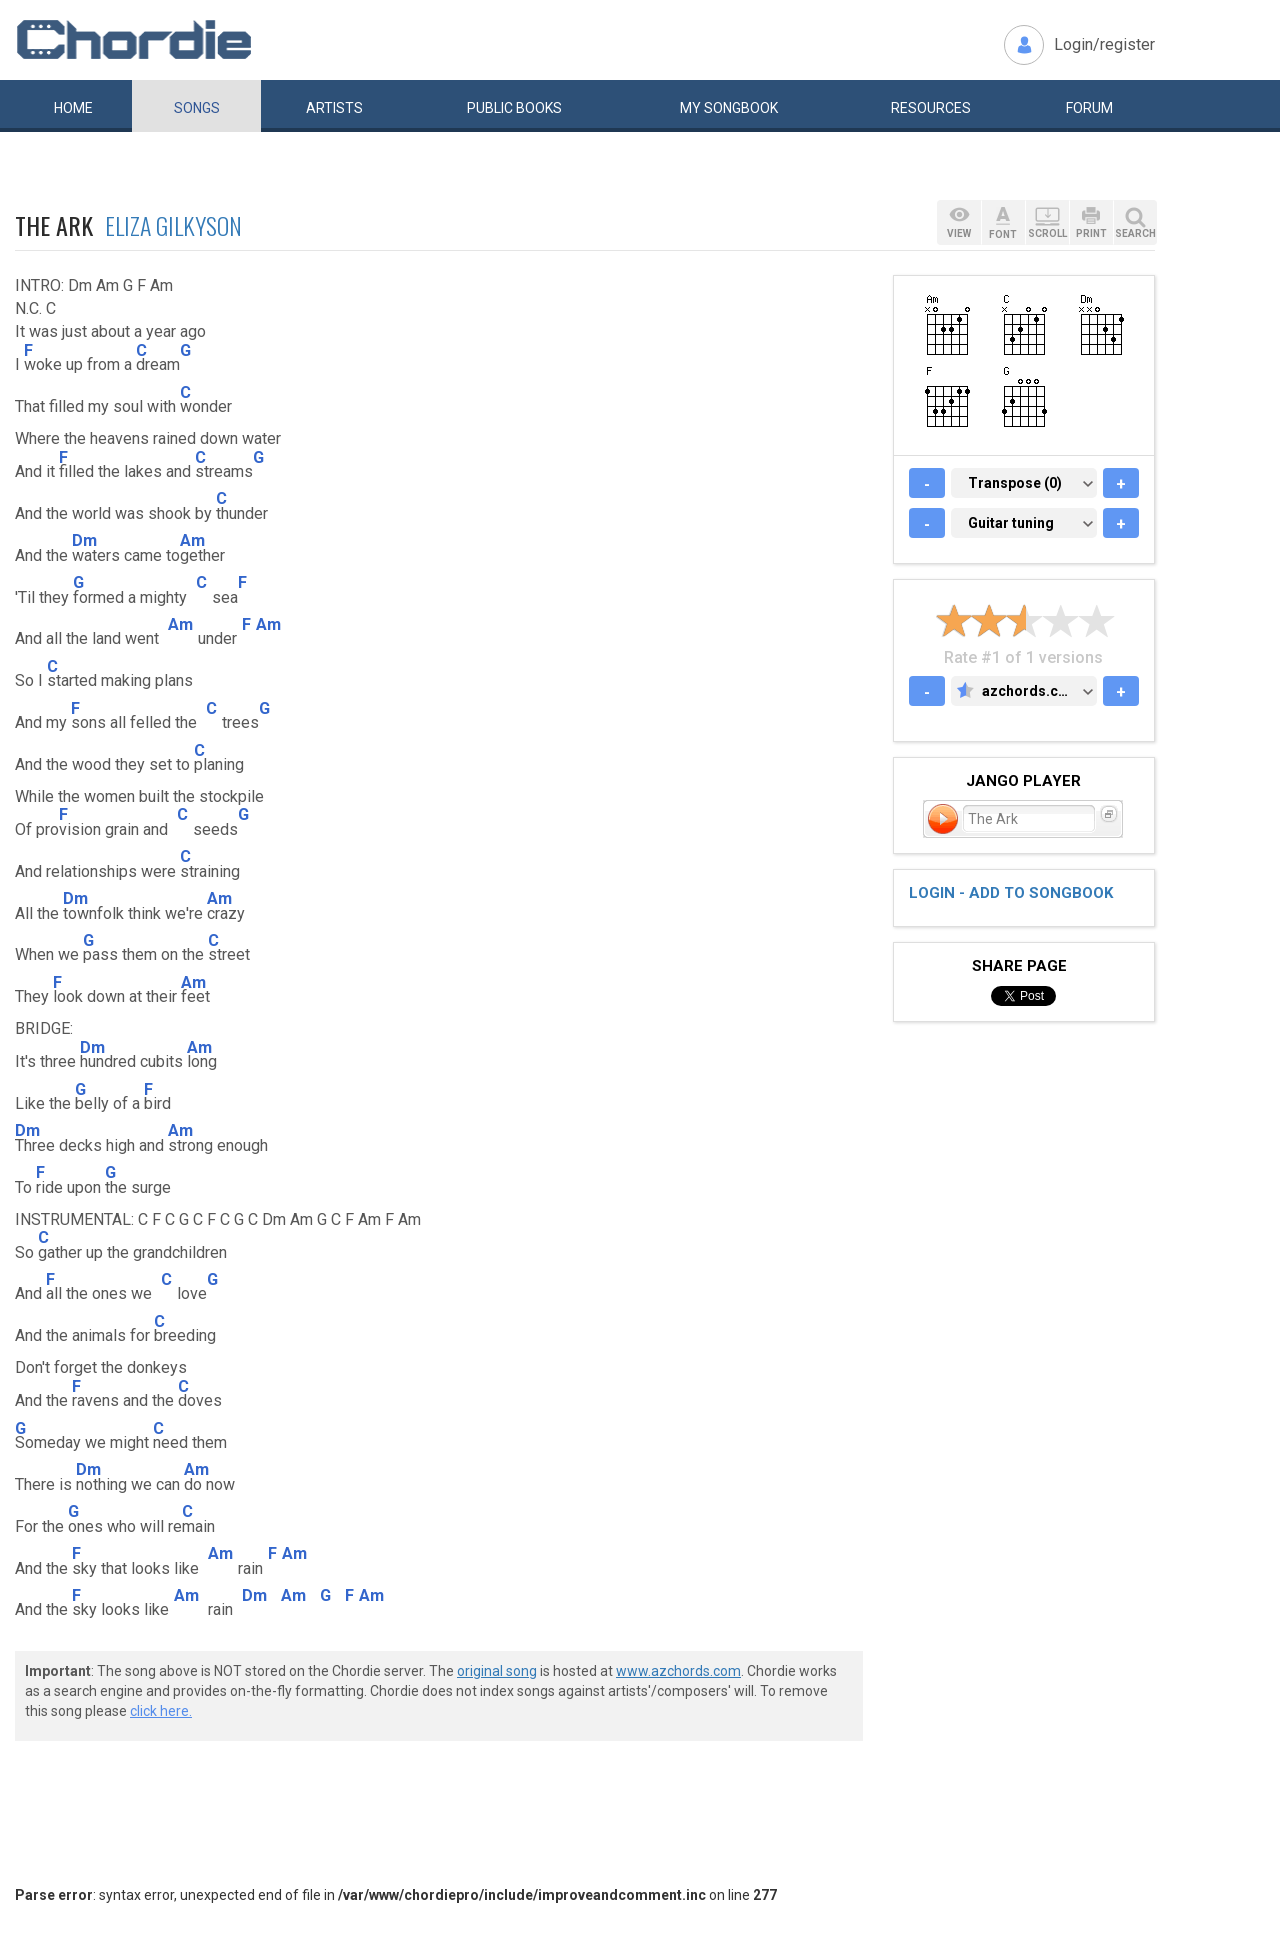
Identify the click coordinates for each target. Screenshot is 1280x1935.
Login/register (1104, 44)
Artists (334, 108)
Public (514, 108)
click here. (161, 1711)
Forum (1089, 108)
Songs (197, 108)
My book (729, 108)
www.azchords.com (678, 1671)
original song (497, 1671)
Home (73, 108)
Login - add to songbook (1011, 893)
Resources (931, 108)
